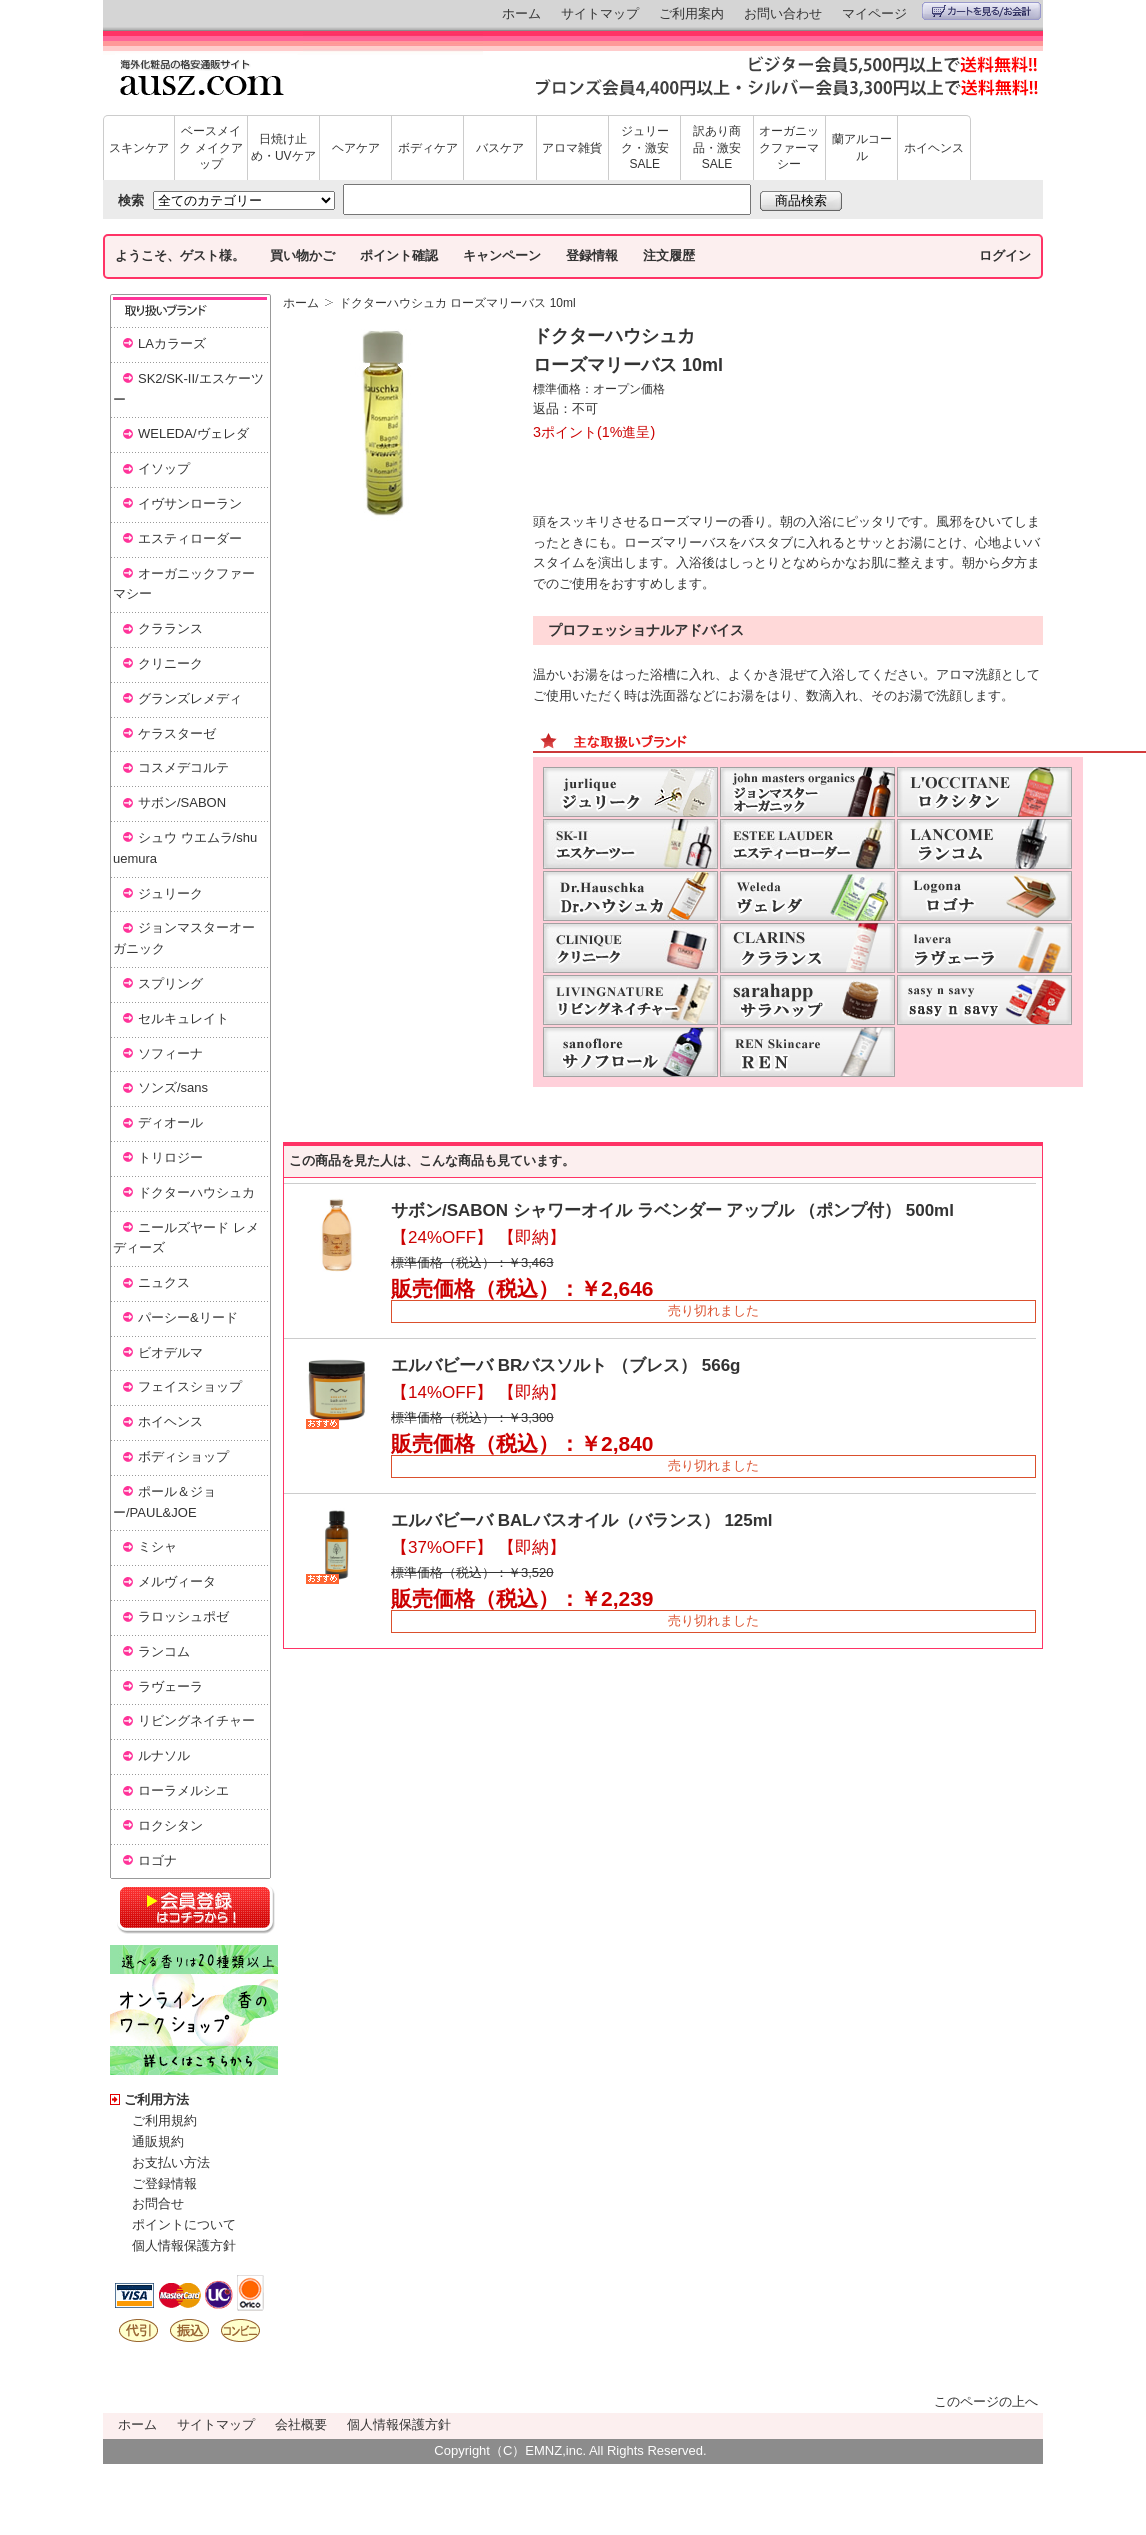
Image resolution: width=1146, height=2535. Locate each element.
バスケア (500, 148)
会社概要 (301, 2424)
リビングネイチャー (196, 1720)
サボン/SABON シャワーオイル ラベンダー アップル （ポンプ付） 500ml (672, 1210)
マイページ (874, 13)
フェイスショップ (190, 1386)
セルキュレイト (183, 1018)
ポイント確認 (399, 255)
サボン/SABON (182, 802)
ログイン (1005, 255)
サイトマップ (600, 13)
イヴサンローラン (190, 503)
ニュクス (164, 1282)
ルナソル (164, 1755)
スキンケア (139, 148)
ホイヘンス (934, 148)
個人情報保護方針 (184, 2245)
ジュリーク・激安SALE (645, 148)
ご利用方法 (156, 2099)
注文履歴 (669, 255)
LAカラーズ (172, 343)
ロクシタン (170, 1825)
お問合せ (158, 2203)
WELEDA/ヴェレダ (193, 433)
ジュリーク (170, 893)
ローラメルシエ (183, 1790)
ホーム (521, 13)
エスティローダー (190, 538)
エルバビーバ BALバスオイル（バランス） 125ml (582, 1520)
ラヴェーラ (170, 1686)
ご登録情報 (164, 2183)
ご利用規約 (164, 2120)
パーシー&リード (188, 1317)
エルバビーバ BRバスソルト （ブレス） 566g (565, 1365)
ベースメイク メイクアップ (210, 148)
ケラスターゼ (177, 733)
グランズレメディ (190, 698)
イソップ (164, 468)
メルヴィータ (177, 1581)
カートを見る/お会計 (981, 11)
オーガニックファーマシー (789, 148)
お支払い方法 (171, 2162)
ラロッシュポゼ (183, 1616)
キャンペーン (502, 255)
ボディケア (428, 148)
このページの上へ (986, 2401)
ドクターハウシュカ (196, 1192)
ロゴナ (157, 1860)
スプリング (170, 983)
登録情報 (592, 255)
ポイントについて (184, 2224)
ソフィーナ (170, 1053)
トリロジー (170, 1157)
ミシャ (157, 1546)
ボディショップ (183, 1456)
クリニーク (170, 663)
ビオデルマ (170, 1352)
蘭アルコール (862, 147)
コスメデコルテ (183, 767)
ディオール (170, 1122)
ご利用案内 (691, 13)
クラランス (170, 628)
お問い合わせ (783, 13)
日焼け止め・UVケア (283, 147)
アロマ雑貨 (572, 148)
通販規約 (158, 2141)
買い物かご (302, 255)
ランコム (164, 1651)
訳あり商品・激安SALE (717, 148)
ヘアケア (356, 148)
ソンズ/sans (173, 1087)
